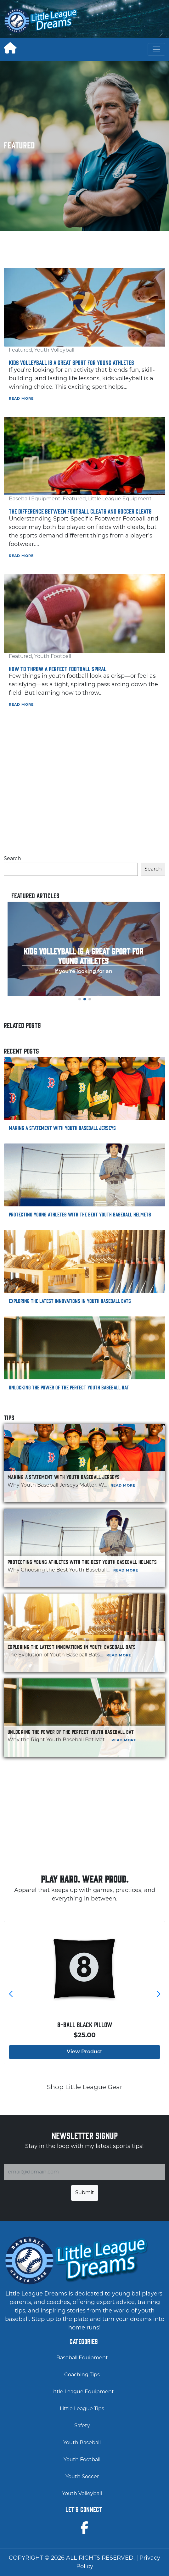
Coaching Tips (82, 2375)
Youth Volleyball (54, 350)
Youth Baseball (82, 2442)
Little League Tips (82, 2409)
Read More (21, 399)
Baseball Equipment (34, 499)
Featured (20, 350)
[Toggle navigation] (156, 49)
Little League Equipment (120, 499)
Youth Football (52, 656)
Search (12, 858)
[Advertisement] (127, 20)
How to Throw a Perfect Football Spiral (57, 668)
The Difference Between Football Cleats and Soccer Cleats (80, 511)
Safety (82, 2426)
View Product (84, 2052)
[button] (79, 999)
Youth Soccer (82, 2476)
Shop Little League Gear (84, 2087)
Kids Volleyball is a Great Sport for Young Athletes (71, 362)
